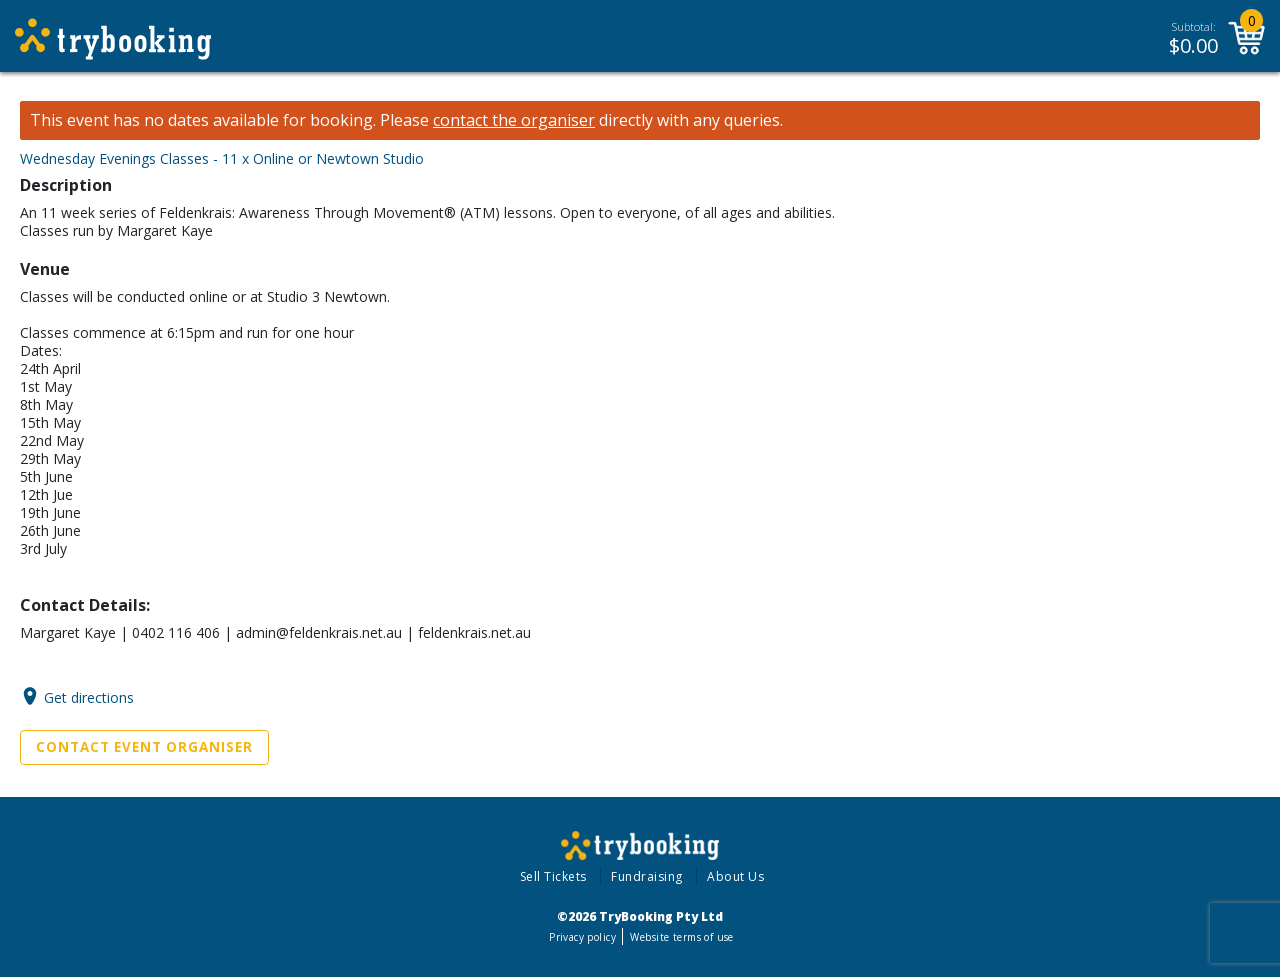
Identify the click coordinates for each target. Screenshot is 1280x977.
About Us (735, 876)
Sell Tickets (553, 876)
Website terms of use (681, 937)
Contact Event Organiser (144, 747)
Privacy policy (582, 937)
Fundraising (647, 876)
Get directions (89, 696)
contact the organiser (514, 120)
